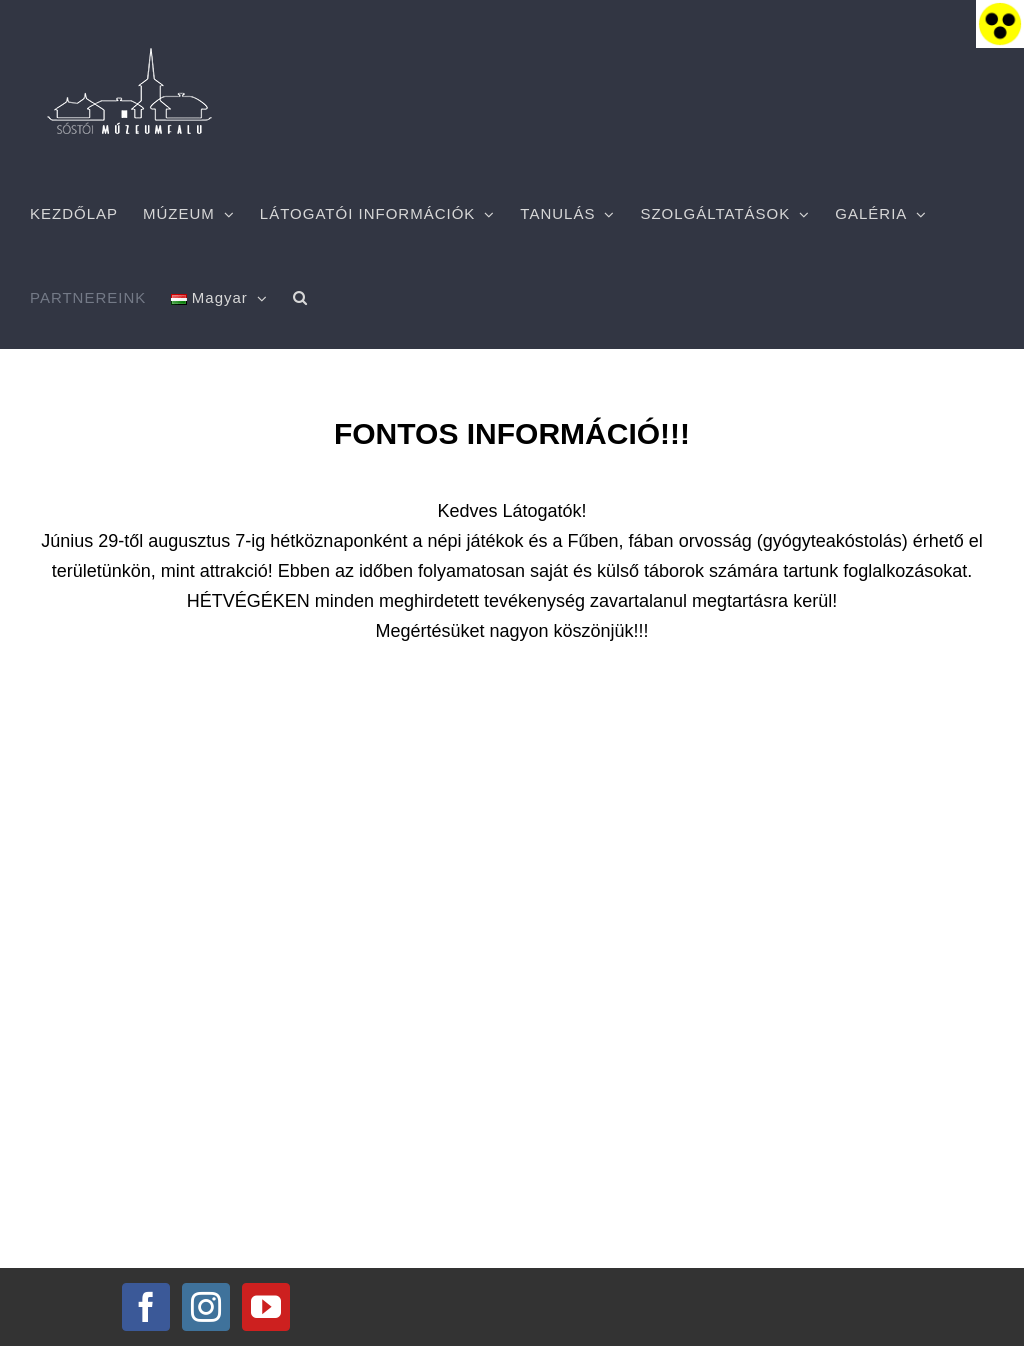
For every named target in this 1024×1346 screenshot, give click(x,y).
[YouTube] (266, 1307)
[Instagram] (206, 1307)
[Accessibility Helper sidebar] (1000, 24)
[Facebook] (146, 1307)
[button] (300, 298)
